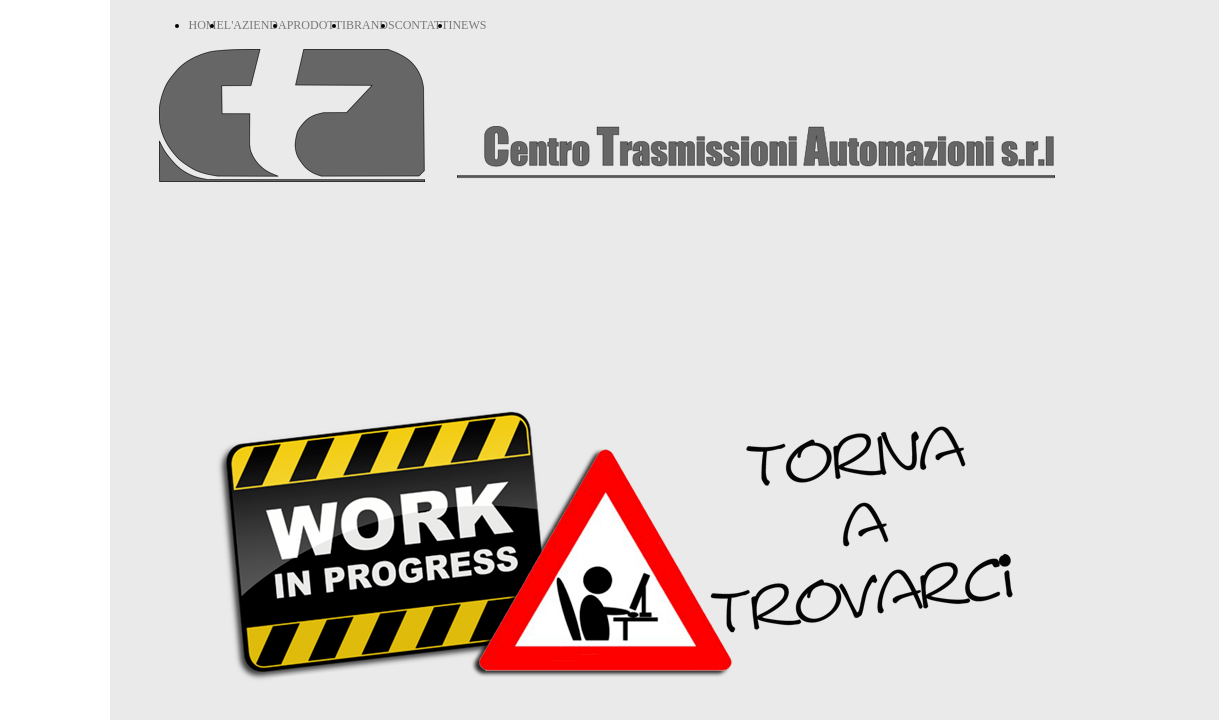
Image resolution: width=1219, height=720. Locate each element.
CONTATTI (424, 25)
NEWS (469, 25)
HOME (206, 25)
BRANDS (370, 25)
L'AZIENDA (255, 25)
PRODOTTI (316, 25)
